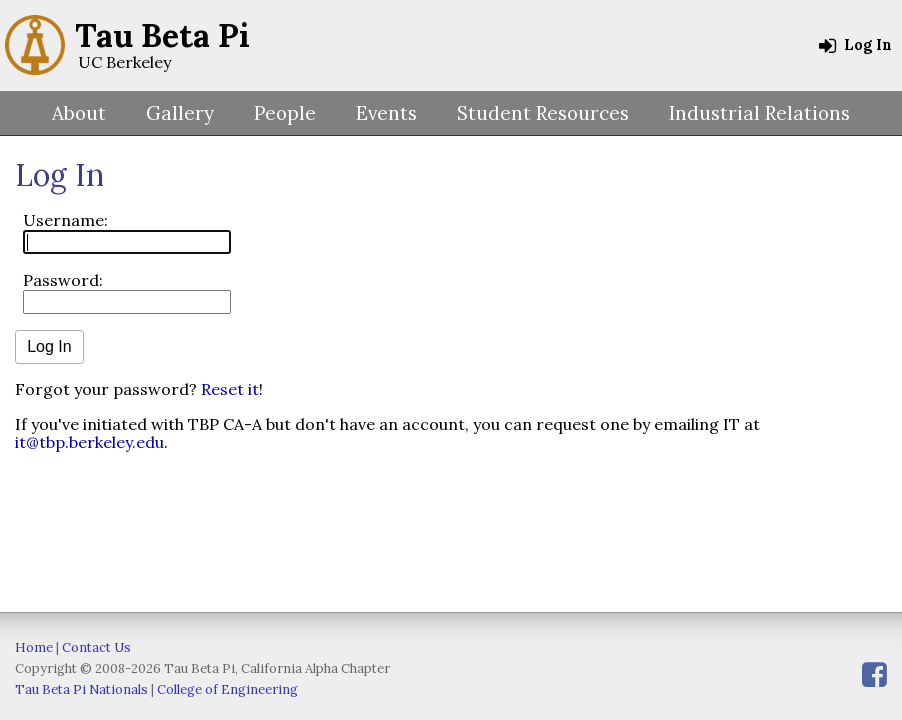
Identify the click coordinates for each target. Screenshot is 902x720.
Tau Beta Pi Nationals (81, 689)
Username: (65, 220)
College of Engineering (227, 689)
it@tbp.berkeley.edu (89, 442)
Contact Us (96, 647)
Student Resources (543, 113)
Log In (855, 45)
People (285, 113)
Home (34, 647)
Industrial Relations (759, 113)
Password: (63, 280)
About (79, 113)
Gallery (180, 113)
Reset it (230, 389)
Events (386, 113)
